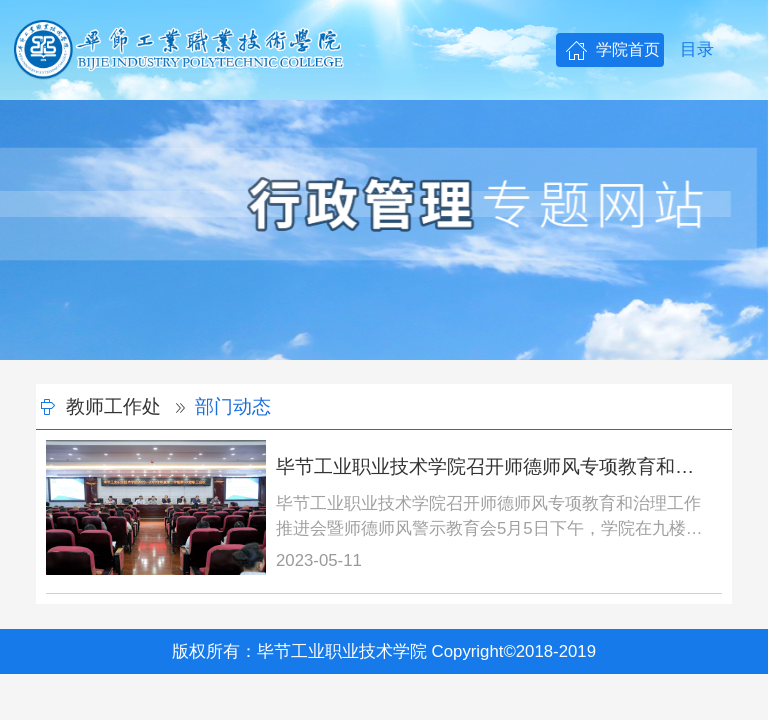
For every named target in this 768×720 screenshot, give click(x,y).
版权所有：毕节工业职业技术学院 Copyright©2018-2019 (384, 651)
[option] (384, 230)
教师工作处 (113, 406)
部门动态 (233, 406)
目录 (697, 49)
